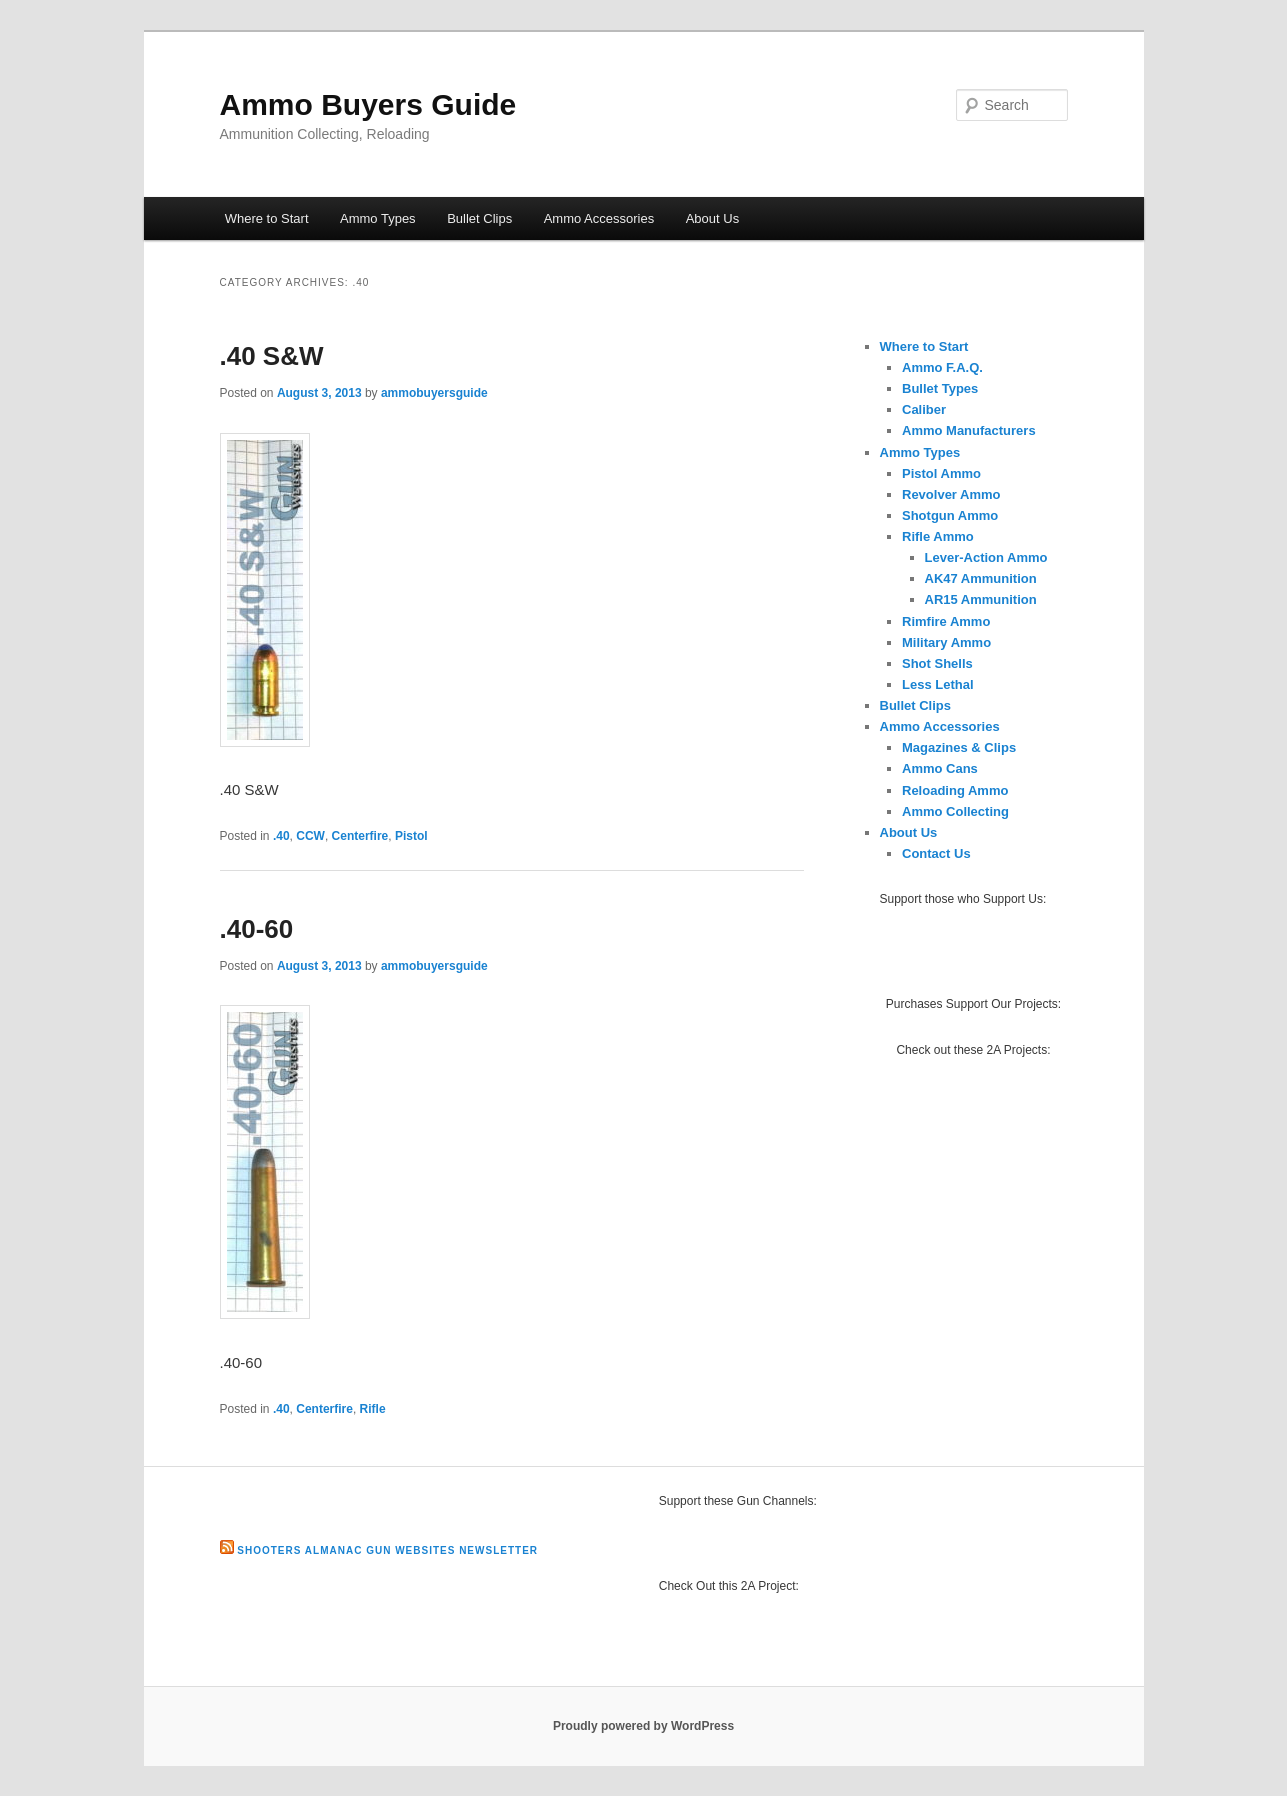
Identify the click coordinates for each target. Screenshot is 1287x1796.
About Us (712, 218)
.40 (281, 836)
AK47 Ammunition (981, 578)
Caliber (924, 409)
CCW (310, 836)
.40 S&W (272, 356)
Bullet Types (940, 388)
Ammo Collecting (955, 811)
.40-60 (257, 929)
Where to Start (267, 218)
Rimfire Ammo (946, 621)
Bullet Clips (479, 218)
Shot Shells (937, 663)
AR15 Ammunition (981, 599)
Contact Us (936, 853)
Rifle (373, 1409)
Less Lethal (938, 684)
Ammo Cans (940, 768)
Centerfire (360, 836)
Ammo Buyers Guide (368, 104)
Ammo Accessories (599, 218)
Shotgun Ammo (950, 515)
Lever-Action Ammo (986, 557)
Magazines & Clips (959, 747)
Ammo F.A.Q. (942, 367)
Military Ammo (946, 642)
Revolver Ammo (951, 494)
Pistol (411, 836)
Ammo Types (378, 218)
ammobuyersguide (434, 393)
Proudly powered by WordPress (643, 1726)
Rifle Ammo (938, 536)
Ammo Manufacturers (969, 430)
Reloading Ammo (955, 790)
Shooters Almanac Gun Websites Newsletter (387, 1550)
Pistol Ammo (941, 473)
